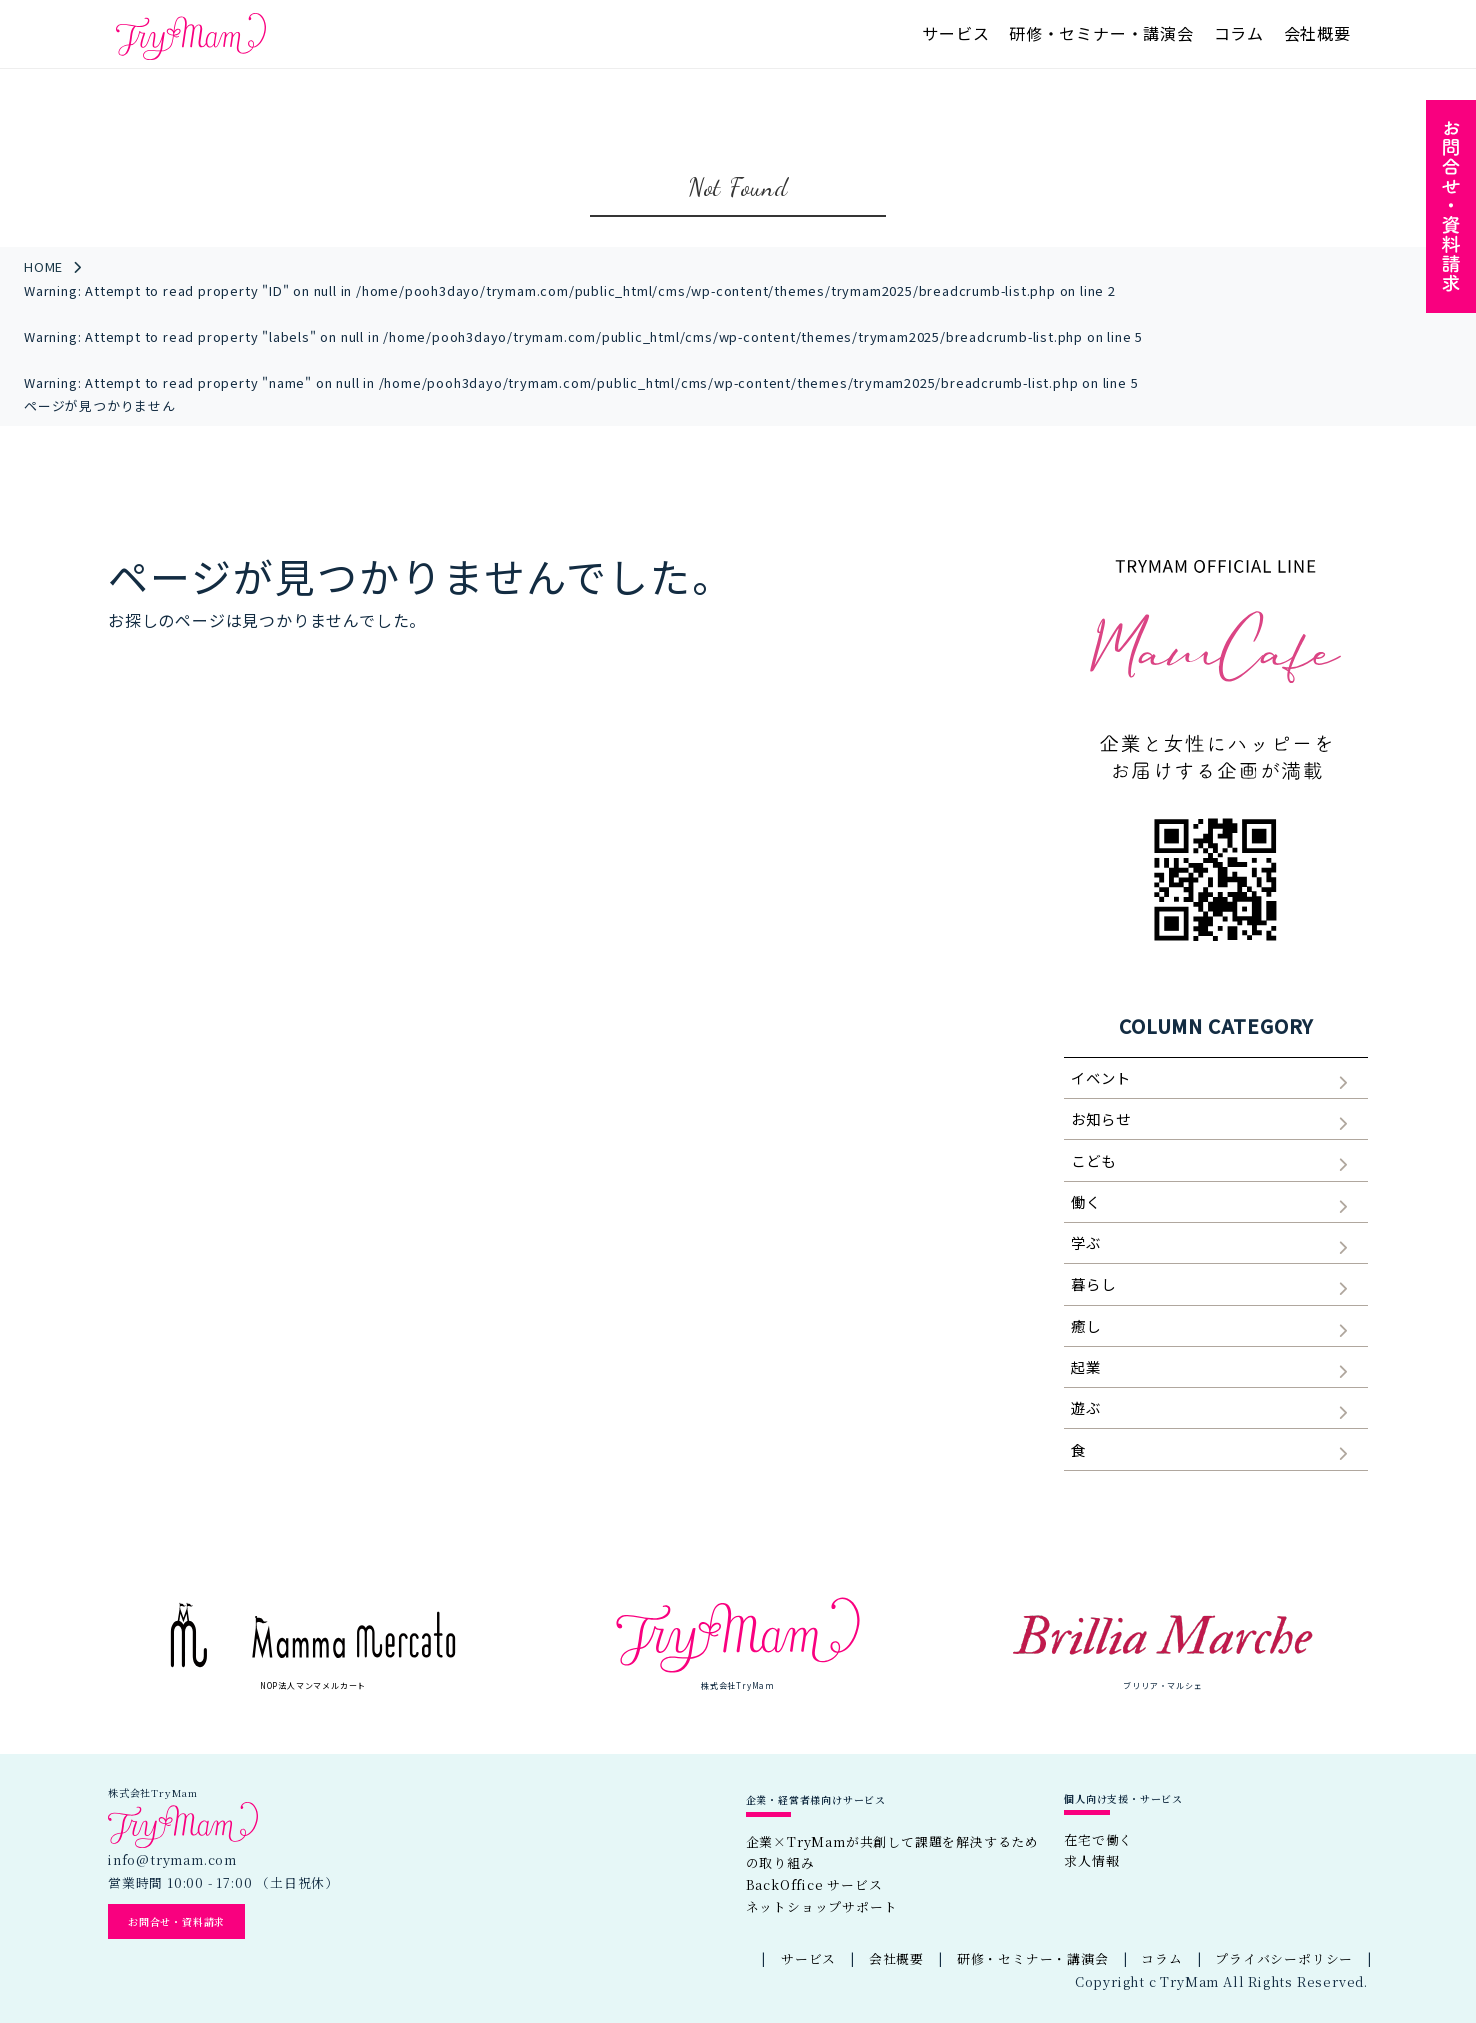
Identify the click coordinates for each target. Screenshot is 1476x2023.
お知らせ (1100, 1118)
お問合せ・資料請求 (176, 1921)
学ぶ (1086, 1242)
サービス (955, 33)
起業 (1086, 1366)
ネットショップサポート (822, 1906)
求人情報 (1091, 1860)
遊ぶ (1086, 1407)
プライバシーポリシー (1284, 1958)
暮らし (1093, 1283)
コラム (1239, 33)
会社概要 (1317, 33)
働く (1086, 1201)
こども (1093, 1160)
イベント (1100, 1077)
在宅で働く (1098, 1839)
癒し (1086, 1325)
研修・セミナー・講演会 (1101, 33)
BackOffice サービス (814, 1884)
